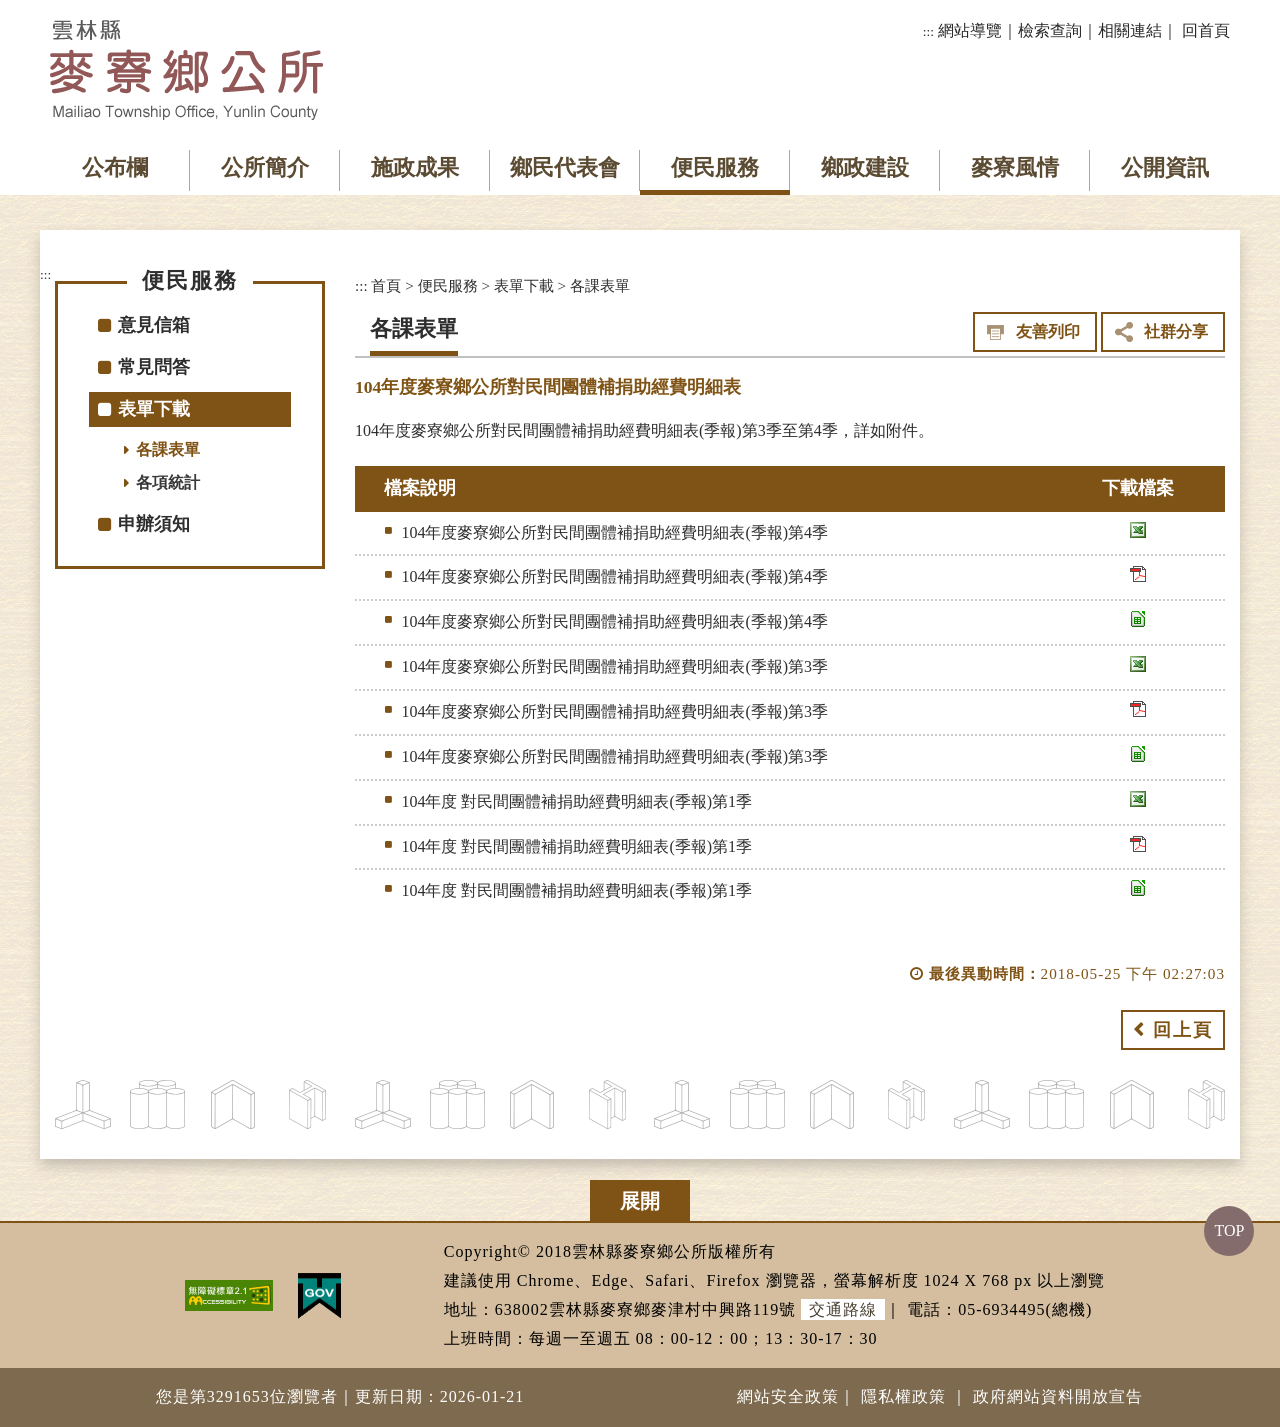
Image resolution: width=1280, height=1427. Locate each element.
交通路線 (843, 1309)
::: (928, 31)
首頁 (386, 285)
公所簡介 (265, 167)
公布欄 (115, 167)
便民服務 (715, 167)
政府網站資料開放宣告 (1058, 1396)
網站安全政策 (788, 1396)
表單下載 (154, 409)
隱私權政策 (903, 1396)
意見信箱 (154, 325)
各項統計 (168, 482)
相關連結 (1130, 30)
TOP (1229, 1230)
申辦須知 (154, 524)
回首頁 (1206, 30)
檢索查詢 (1050, 30)
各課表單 (168, 449)
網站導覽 (970, 30)
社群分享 (1176, 331)
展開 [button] (640, 1201)
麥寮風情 (1015, 167)
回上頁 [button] (1183, 1030)
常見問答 (154, 367)
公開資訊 (1165, 167)
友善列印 (1048, 331)
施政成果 (415, 167)
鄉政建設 (865, 167)
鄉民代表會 (565, 167)
